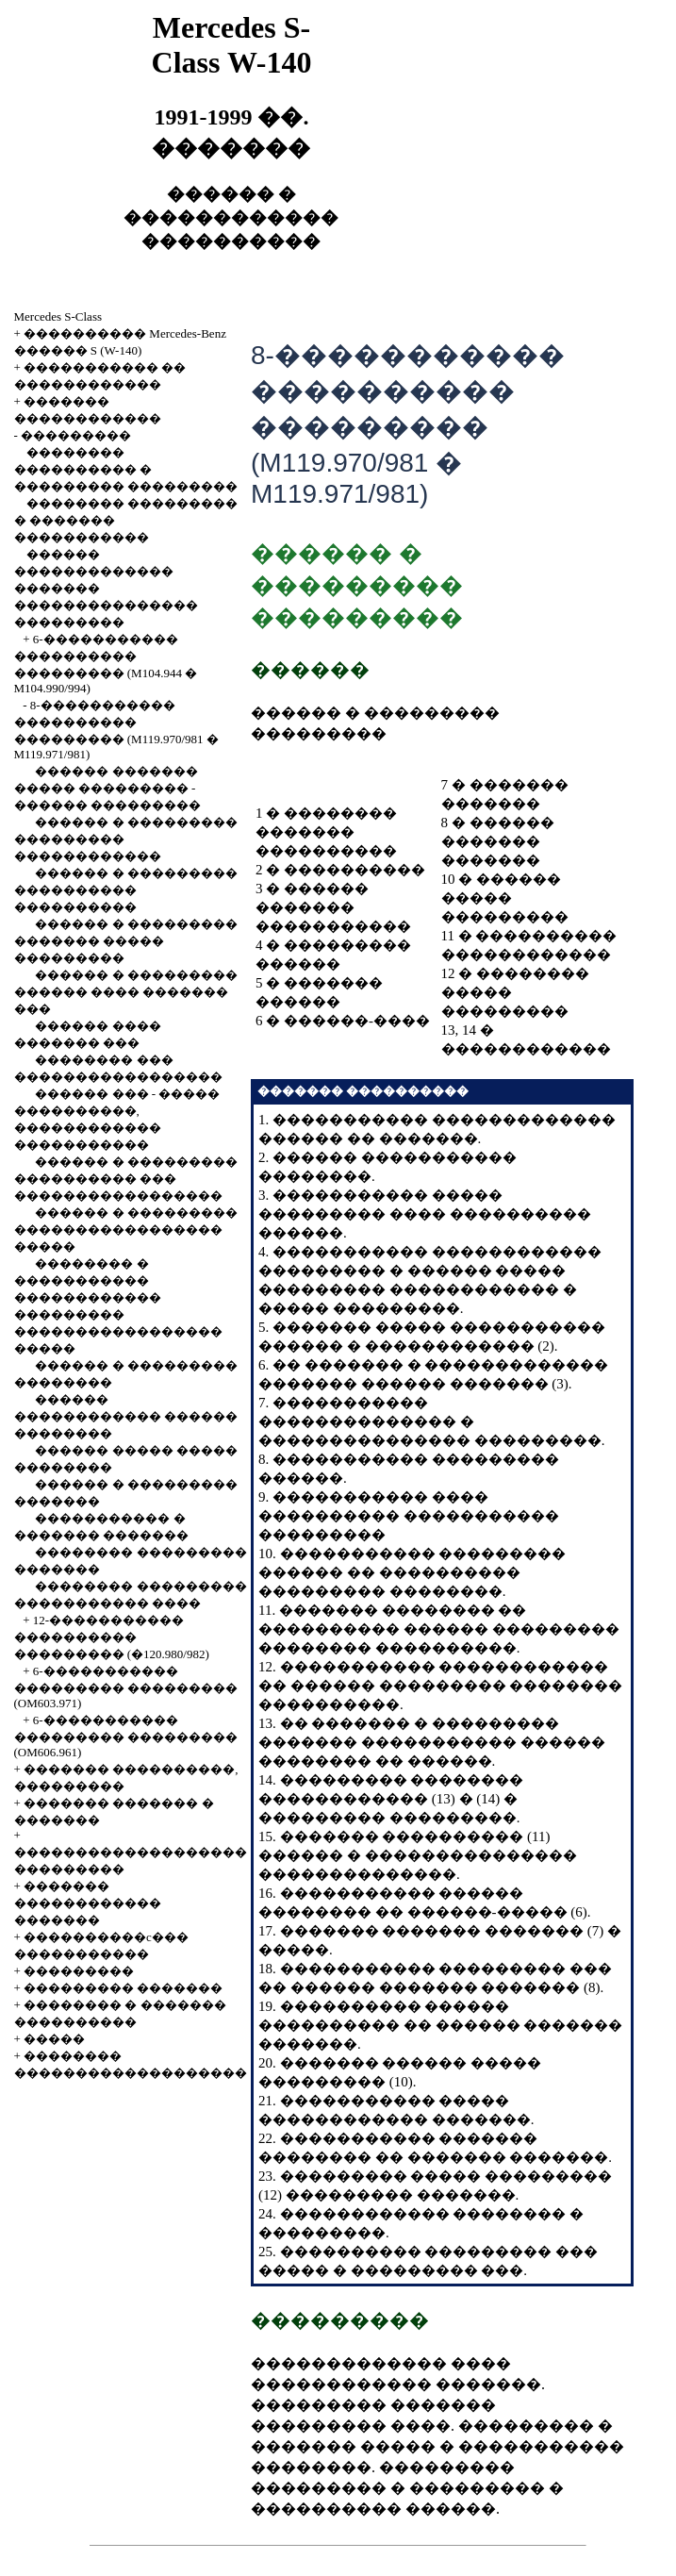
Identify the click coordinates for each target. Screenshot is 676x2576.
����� (54, 2039)
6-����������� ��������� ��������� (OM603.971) (126, 1687)
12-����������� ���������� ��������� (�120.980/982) (111, 1637)
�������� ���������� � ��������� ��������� (126, 469)
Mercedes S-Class (58, 316)
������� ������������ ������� (87, 1903)
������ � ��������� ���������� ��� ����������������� (126, 1179)
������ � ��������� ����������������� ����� (126, 1229)
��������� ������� (123, 1988)
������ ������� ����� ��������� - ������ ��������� (107, 788)
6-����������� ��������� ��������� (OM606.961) (126, 1736)
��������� (76, 435)
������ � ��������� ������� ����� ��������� (126, 941)
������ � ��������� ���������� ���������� (126, 890)
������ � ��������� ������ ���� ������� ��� (126, 992)
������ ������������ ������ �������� (126, 1416)
